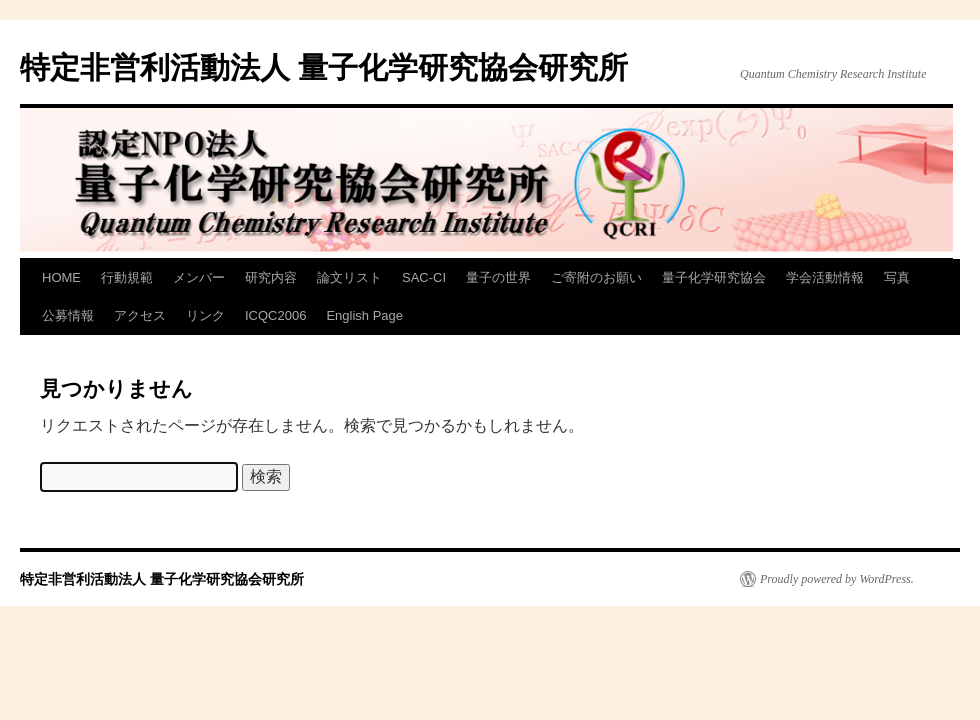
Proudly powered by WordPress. (837, 579)
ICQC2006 (275, 315)
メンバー (199, 277)
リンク (205, 315)
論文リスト (349, 277)
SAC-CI (424, 277)
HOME (61, 277)
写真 (897, 277)
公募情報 (68, 315)
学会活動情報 (825, 277)
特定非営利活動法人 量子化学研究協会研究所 (324, 67)
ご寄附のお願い (596, 277)
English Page (364, 315)
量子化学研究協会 (714, 277)
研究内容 (271, 277)
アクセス (140, 315)
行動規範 (127, 277)
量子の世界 (498, 277)
